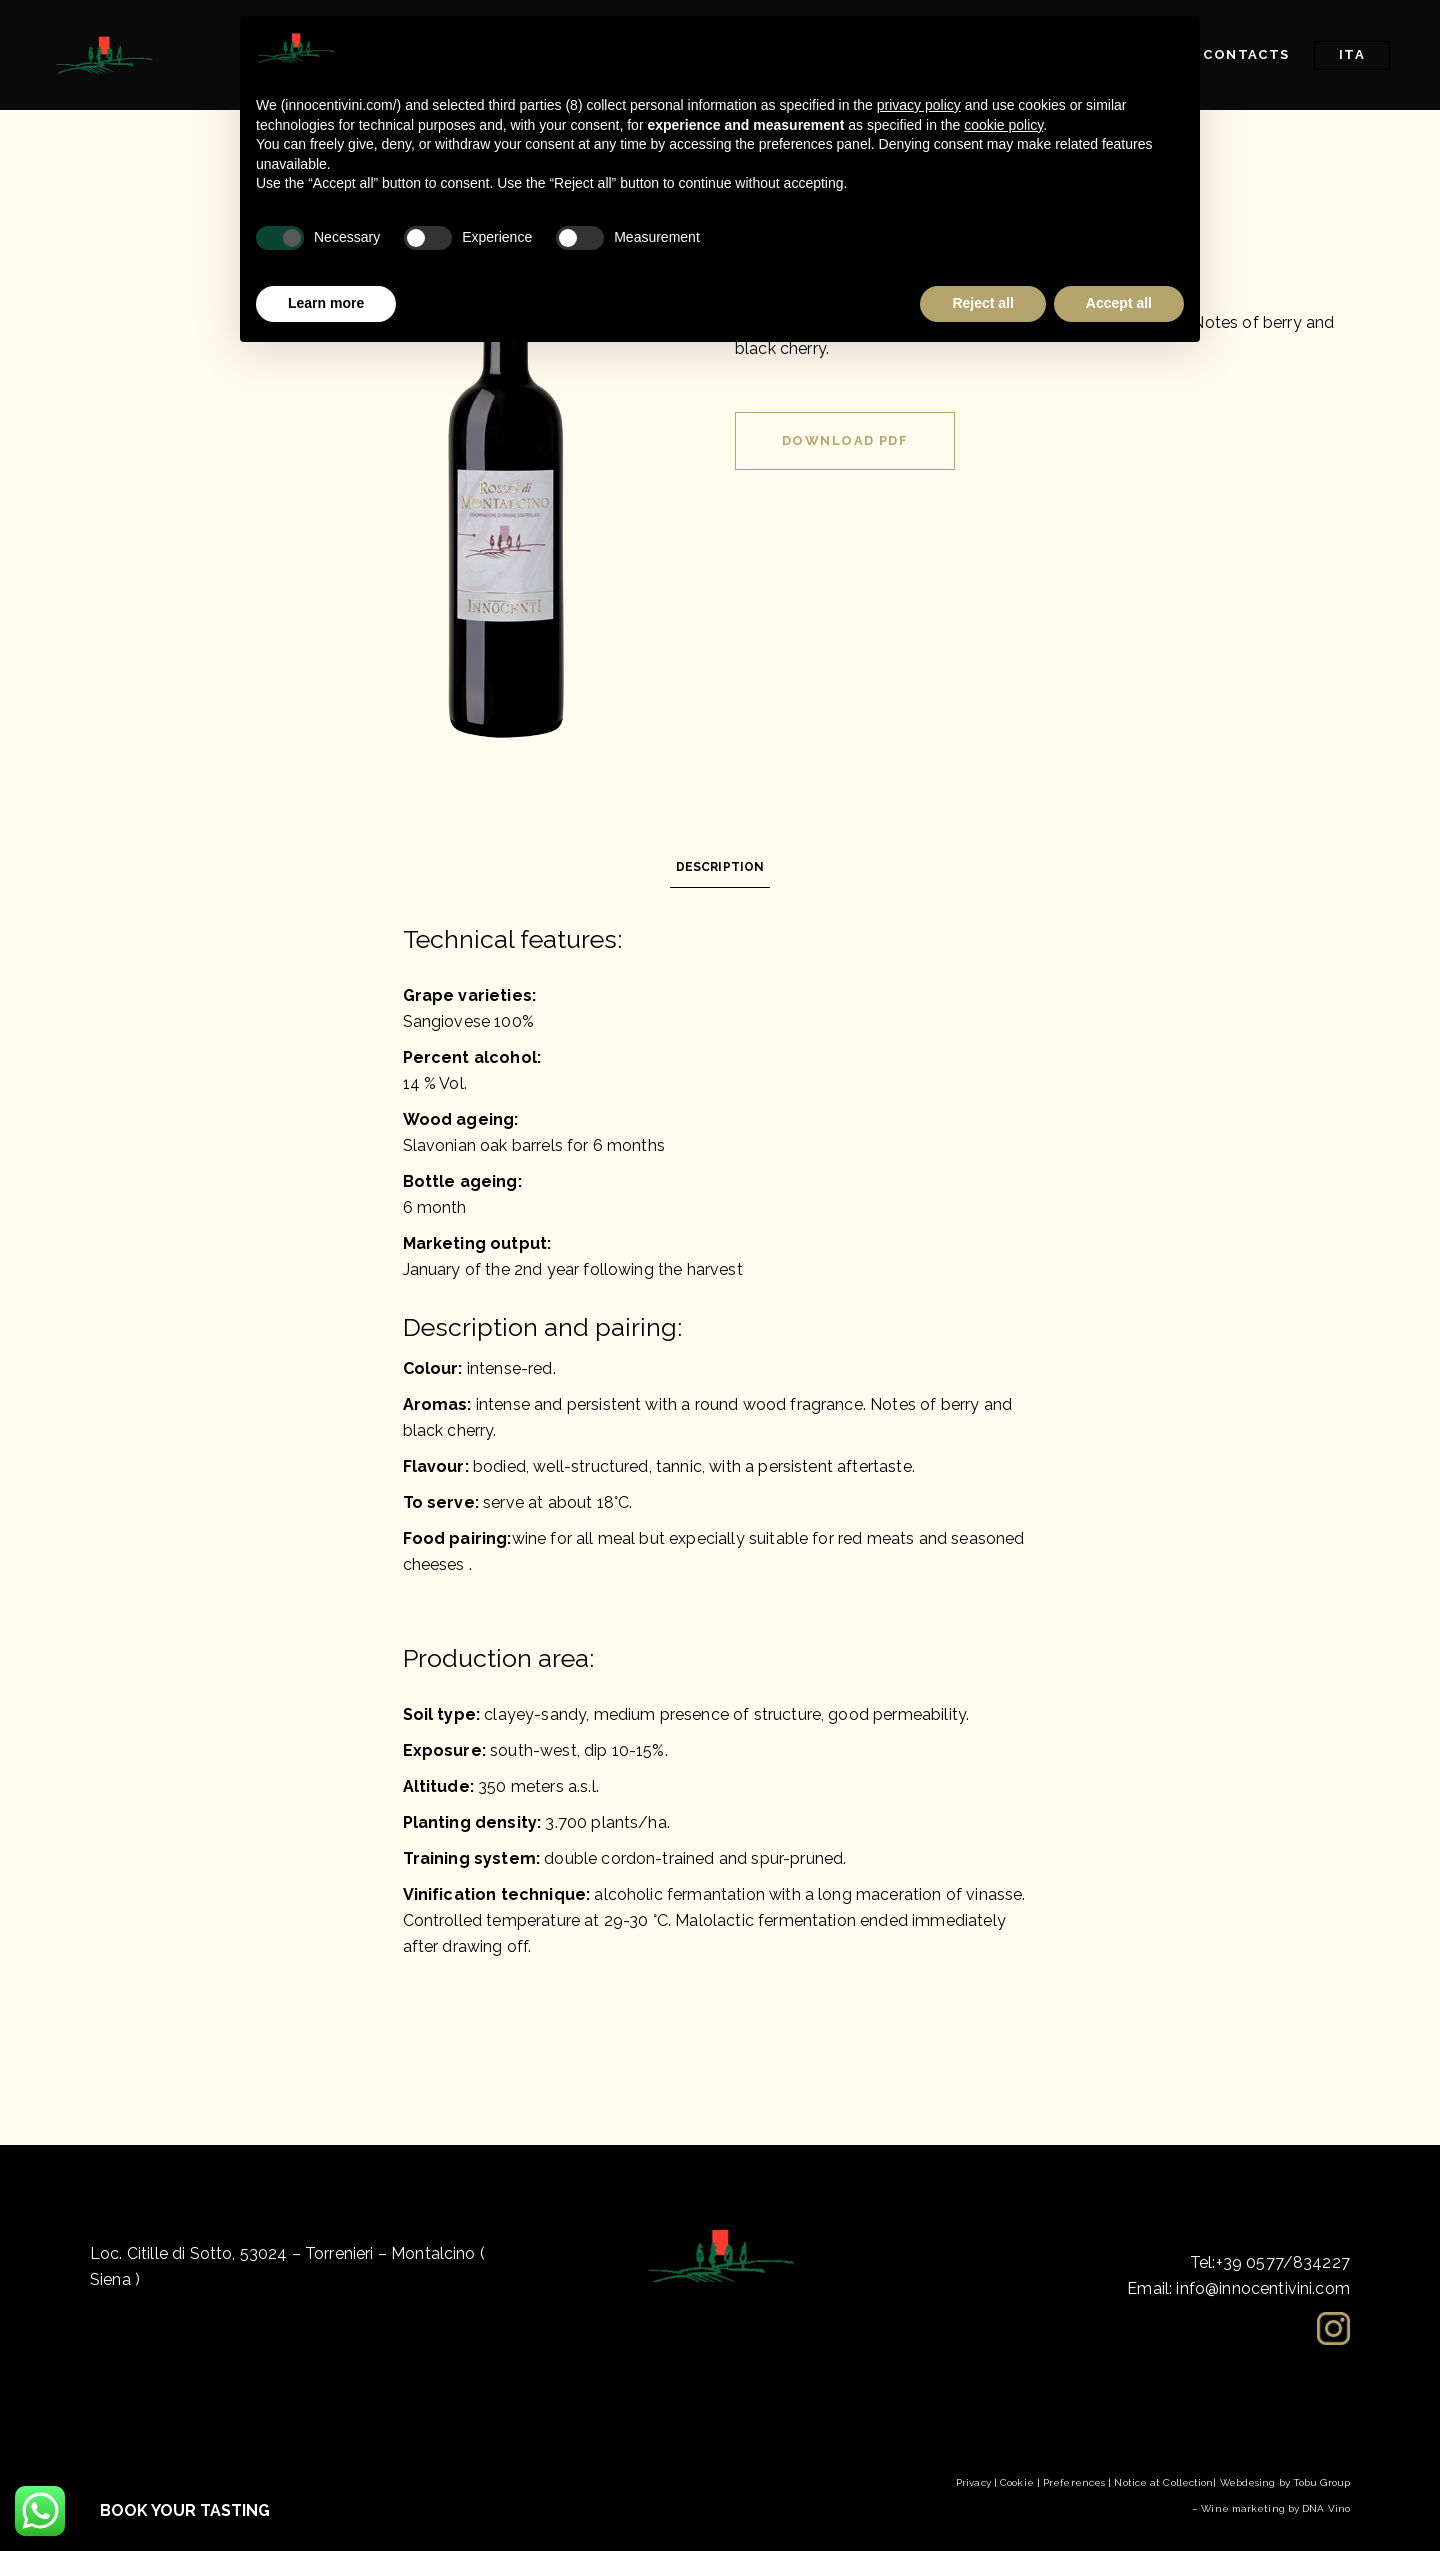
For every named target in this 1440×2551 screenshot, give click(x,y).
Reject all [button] (982, 303)
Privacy (973, 2482)
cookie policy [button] (1003, 125)
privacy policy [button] (919, 105)
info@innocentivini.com (1263, 2288)
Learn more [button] (326, 303)
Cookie (1017, 2482)
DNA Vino (1326, 2508)
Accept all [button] (1119, 303)
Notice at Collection (1163, 2482)
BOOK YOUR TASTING (185, 2510)
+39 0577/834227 (1283, 2262)
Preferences (1074, 2482)
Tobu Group (1321, 2482)
